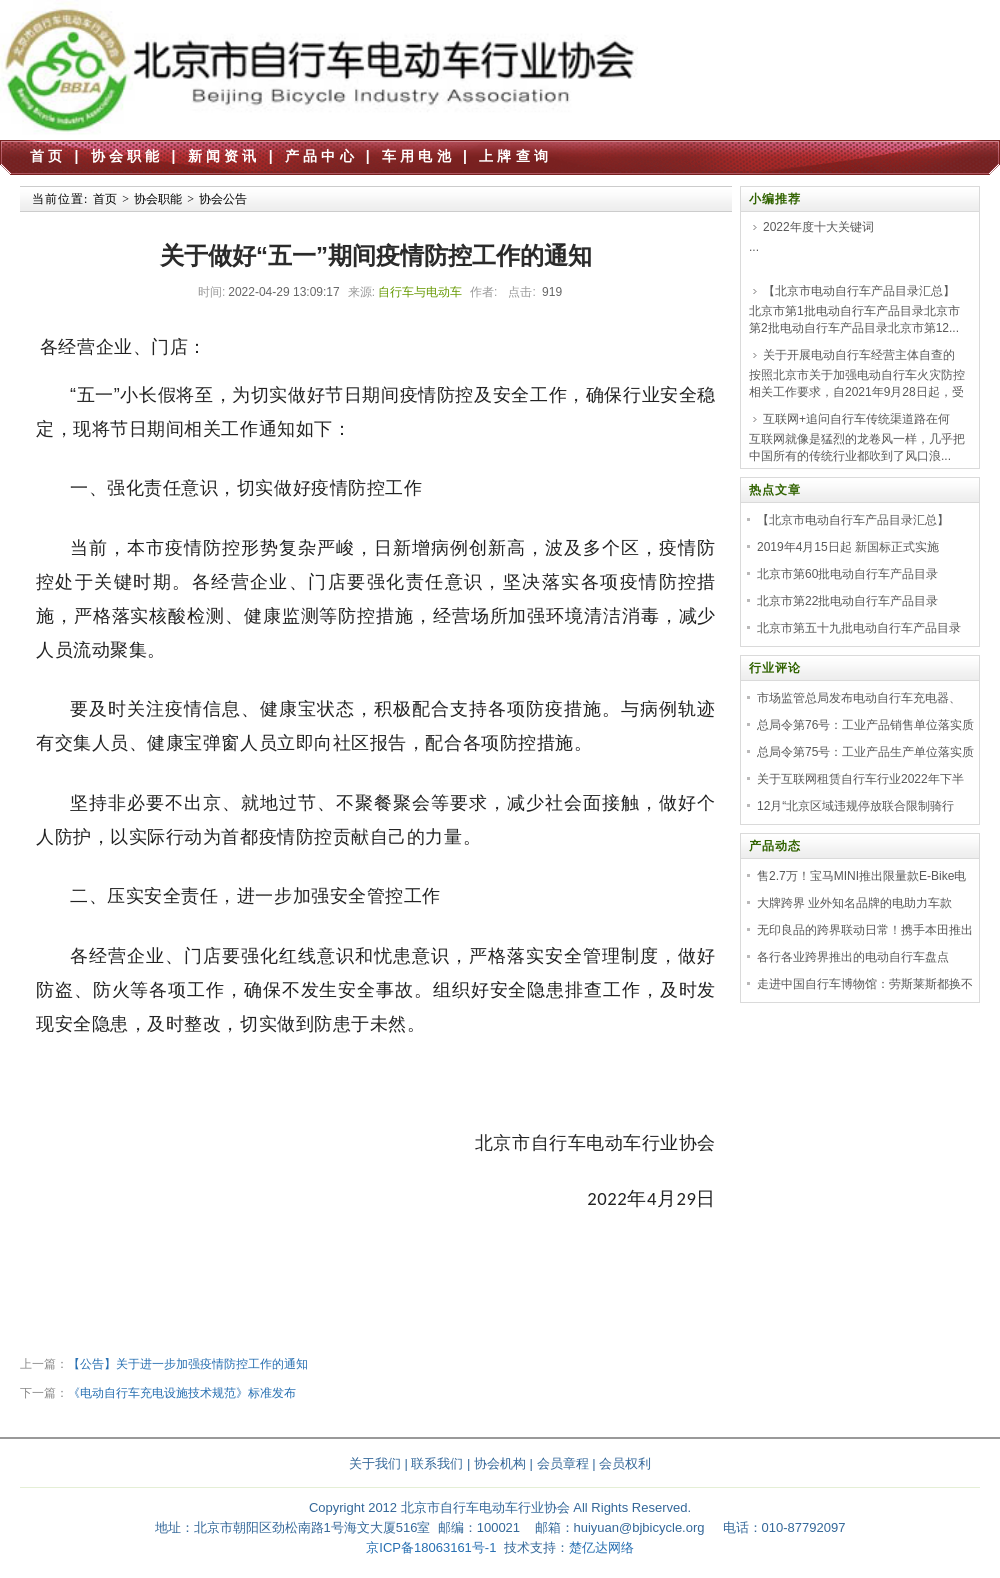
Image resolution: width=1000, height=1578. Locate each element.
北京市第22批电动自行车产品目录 (847, 601)
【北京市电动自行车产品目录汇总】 (859, 291)
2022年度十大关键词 (818, 227)
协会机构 (500, 1463)
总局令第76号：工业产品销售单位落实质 (865, 725)
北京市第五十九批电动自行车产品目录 (859, 628)
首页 (48, 156)
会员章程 (563, 1463)
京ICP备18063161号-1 (431, 1547)
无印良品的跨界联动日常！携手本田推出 (865, 930)
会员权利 (625, 1463)
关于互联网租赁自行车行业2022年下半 (860, 779)
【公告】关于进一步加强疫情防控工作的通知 (188, 1364)
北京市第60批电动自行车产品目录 (847, 574)
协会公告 (223, 199)
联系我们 (437, 1463)
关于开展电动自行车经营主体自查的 (859, 355)
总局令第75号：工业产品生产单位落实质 (865, 752)
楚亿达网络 (601, 1547)
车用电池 (418, 156)
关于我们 (375, 1463)
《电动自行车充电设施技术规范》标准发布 (182, 1393)
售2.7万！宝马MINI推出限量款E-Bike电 (861, 876)
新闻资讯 (224, 156)
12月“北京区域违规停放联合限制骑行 (855, 806)
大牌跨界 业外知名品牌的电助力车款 (854, 903)
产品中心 (321, 156)
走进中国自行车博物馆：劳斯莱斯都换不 (865, 984)
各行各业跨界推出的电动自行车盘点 (853, 957)
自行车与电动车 (420, 292)
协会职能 (127, 156)
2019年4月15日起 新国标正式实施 (848, 547)
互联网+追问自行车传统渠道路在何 (856, 419)
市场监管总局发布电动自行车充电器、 (859, 698)
